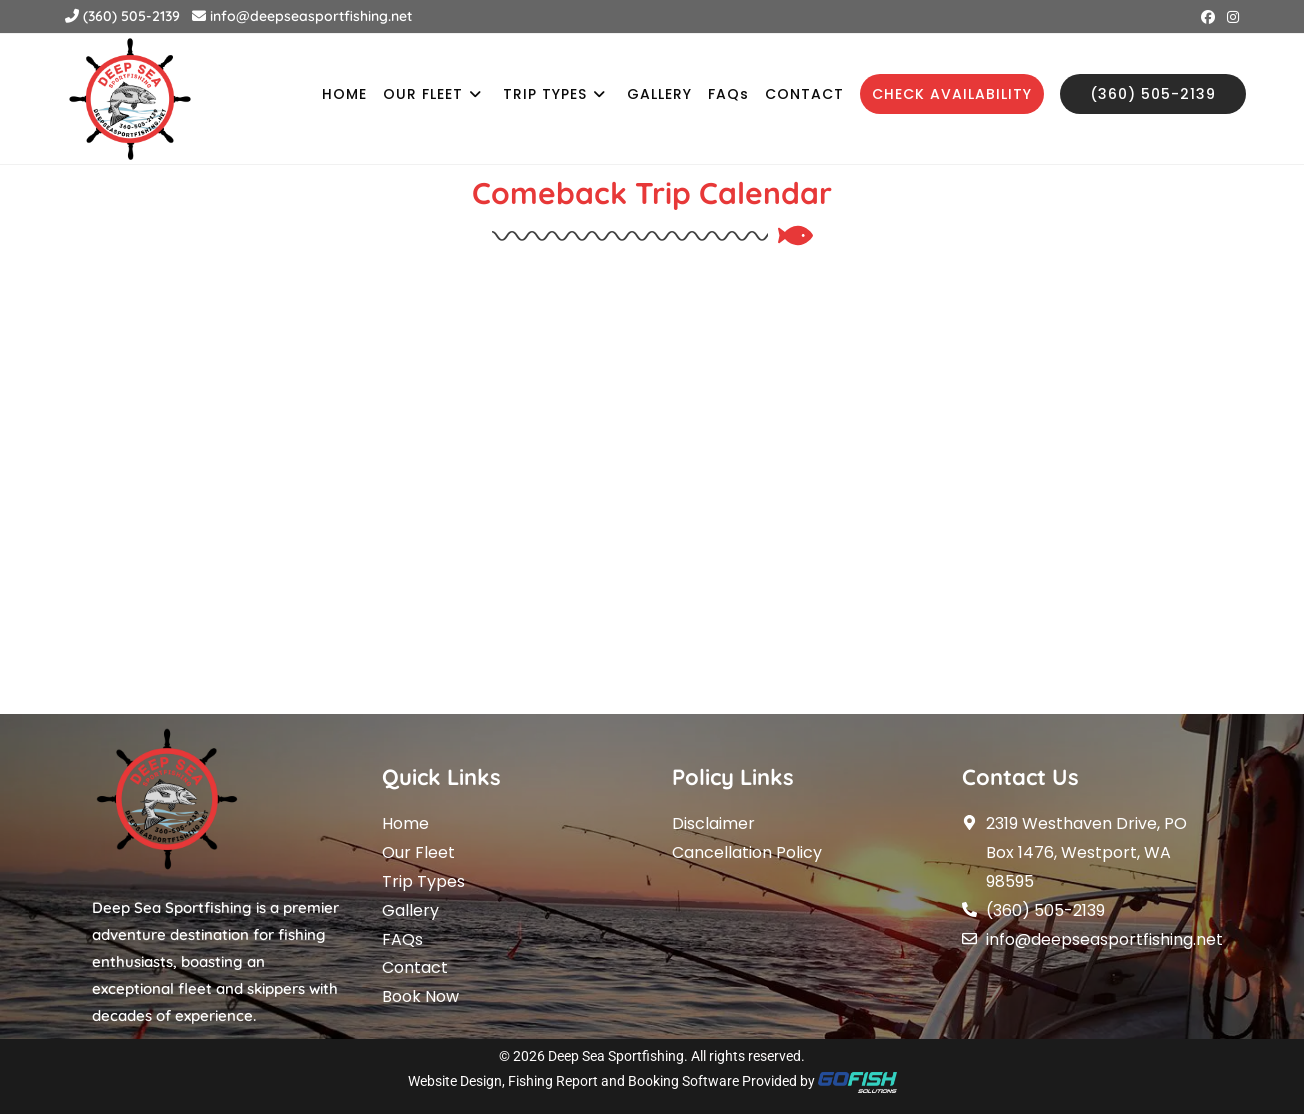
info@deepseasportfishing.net (302, 16)
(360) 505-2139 (122, 16)
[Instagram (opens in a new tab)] (1230, 17)
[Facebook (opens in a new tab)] (1208, 17)
